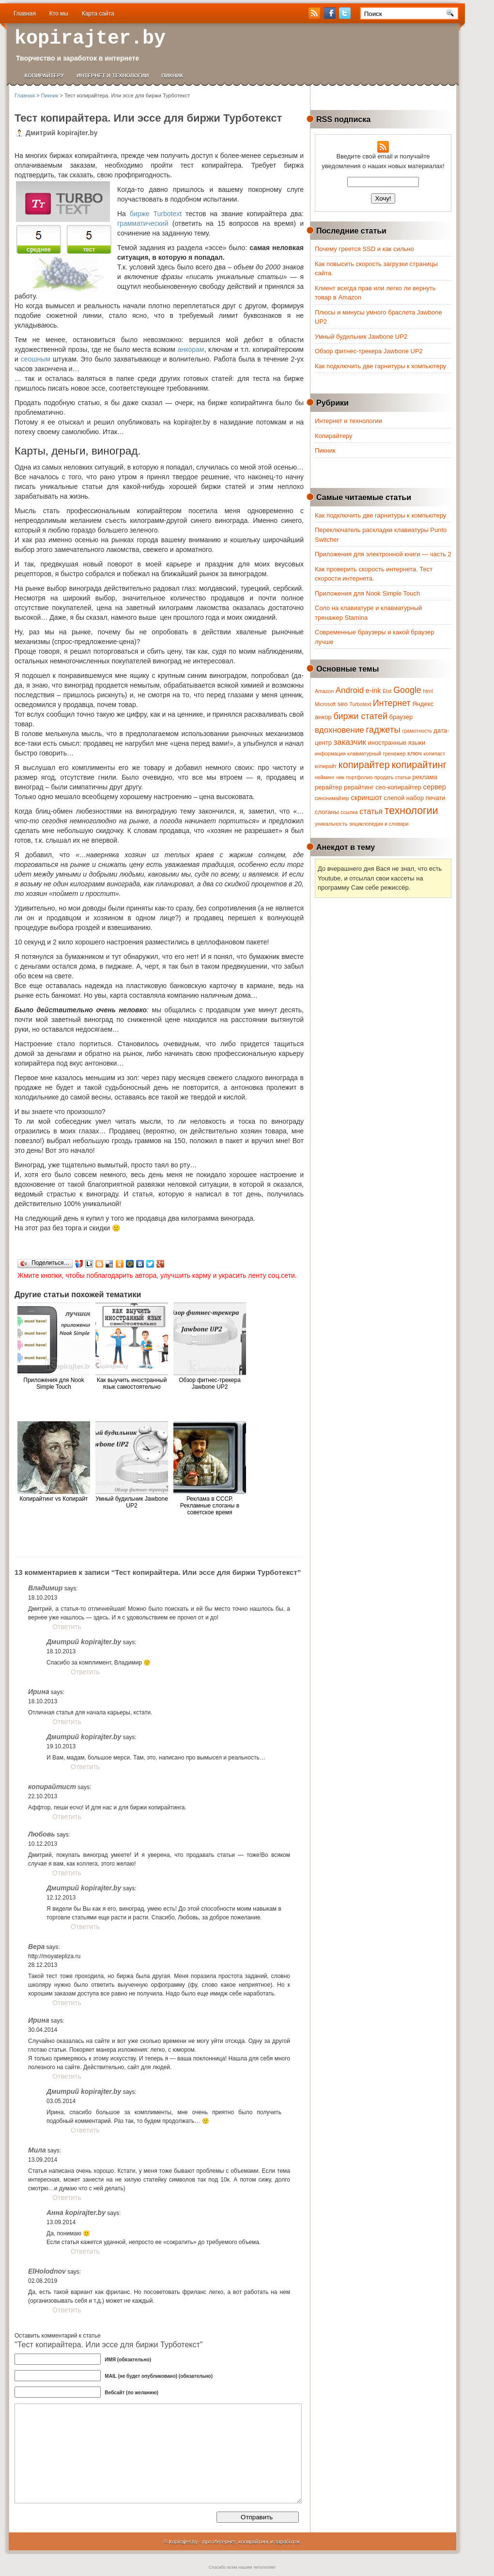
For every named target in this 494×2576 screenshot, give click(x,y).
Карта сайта (98, 13)
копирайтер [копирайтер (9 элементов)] (364, 764)
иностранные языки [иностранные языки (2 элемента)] (396, 742)
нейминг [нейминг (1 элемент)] (325, 777)
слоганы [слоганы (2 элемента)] (327, 812)
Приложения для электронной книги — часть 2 (383, 554)
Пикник (172, 76)
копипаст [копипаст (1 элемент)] (434, 753)
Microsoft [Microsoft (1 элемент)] (325, 704)
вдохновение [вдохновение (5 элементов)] (339, 730)
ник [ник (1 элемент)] (340, 777)
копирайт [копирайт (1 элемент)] (326, 766)
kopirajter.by (90, 38)
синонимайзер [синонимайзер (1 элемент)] (332, 798)
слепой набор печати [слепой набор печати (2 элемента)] (414, 797)
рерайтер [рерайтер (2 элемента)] (328, 787)
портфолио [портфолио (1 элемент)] (359, 777)
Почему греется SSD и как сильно (364, 248)
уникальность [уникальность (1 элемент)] (331, 824)
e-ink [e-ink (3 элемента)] (373, 690)
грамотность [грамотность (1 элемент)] (417, 731)
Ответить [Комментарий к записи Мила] (66, 2197)
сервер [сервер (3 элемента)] (434, 787)
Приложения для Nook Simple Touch (367, 593)
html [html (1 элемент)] (427, 691)
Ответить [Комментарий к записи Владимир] (66, 1627)
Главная (25, 13)
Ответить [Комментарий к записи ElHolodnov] (66, 2310)
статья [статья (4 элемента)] (371, 811)
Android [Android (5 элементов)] (350, 690)
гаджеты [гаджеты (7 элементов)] (383, 729)
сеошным (35, 359)
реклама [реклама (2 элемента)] (425, 777)
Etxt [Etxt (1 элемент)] (387, 691)
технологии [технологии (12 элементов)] (411, 811)
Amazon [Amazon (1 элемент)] (324, 691)
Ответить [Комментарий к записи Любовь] (66, 1873)
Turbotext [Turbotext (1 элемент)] (360, 704)
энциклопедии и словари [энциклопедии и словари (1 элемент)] (379, 824)
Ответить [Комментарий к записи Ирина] (66, 1722)
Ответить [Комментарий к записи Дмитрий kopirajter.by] (85, 1672)
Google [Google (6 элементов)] (407, 690)
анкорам (191, 349)
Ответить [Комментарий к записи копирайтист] (66, 1817)
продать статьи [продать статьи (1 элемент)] (392, 777)
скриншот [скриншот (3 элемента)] (366, 797)
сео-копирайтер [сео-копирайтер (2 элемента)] (398, 787)
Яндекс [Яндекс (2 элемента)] (422, 703)
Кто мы (58, 13)
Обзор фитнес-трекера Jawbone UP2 (369, 351)
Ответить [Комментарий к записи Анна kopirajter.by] (85, 2251)
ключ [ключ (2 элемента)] (414, 753)
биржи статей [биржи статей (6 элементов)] (360, 716)
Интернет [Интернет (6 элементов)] (392, 703)
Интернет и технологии (113, 76)
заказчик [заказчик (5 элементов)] (350, 742)
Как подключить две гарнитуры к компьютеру (380, 366)
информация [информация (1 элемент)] (330, 753)
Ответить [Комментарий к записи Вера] (66, 2003)
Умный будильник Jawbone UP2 (361, 336)
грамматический (143, 223)
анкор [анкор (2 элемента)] (323, 717)
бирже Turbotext (156, 214)
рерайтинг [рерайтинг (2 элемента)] (358, 787)
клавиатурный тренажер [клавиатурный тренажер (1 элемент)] (376, 753)
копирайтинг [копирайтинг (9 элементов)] (418, 764)
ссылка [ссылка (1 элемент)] (348, 812)
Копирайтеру (44, 76)
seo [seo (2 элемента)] (343, 703)
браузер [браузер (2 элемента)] (401, 717)
